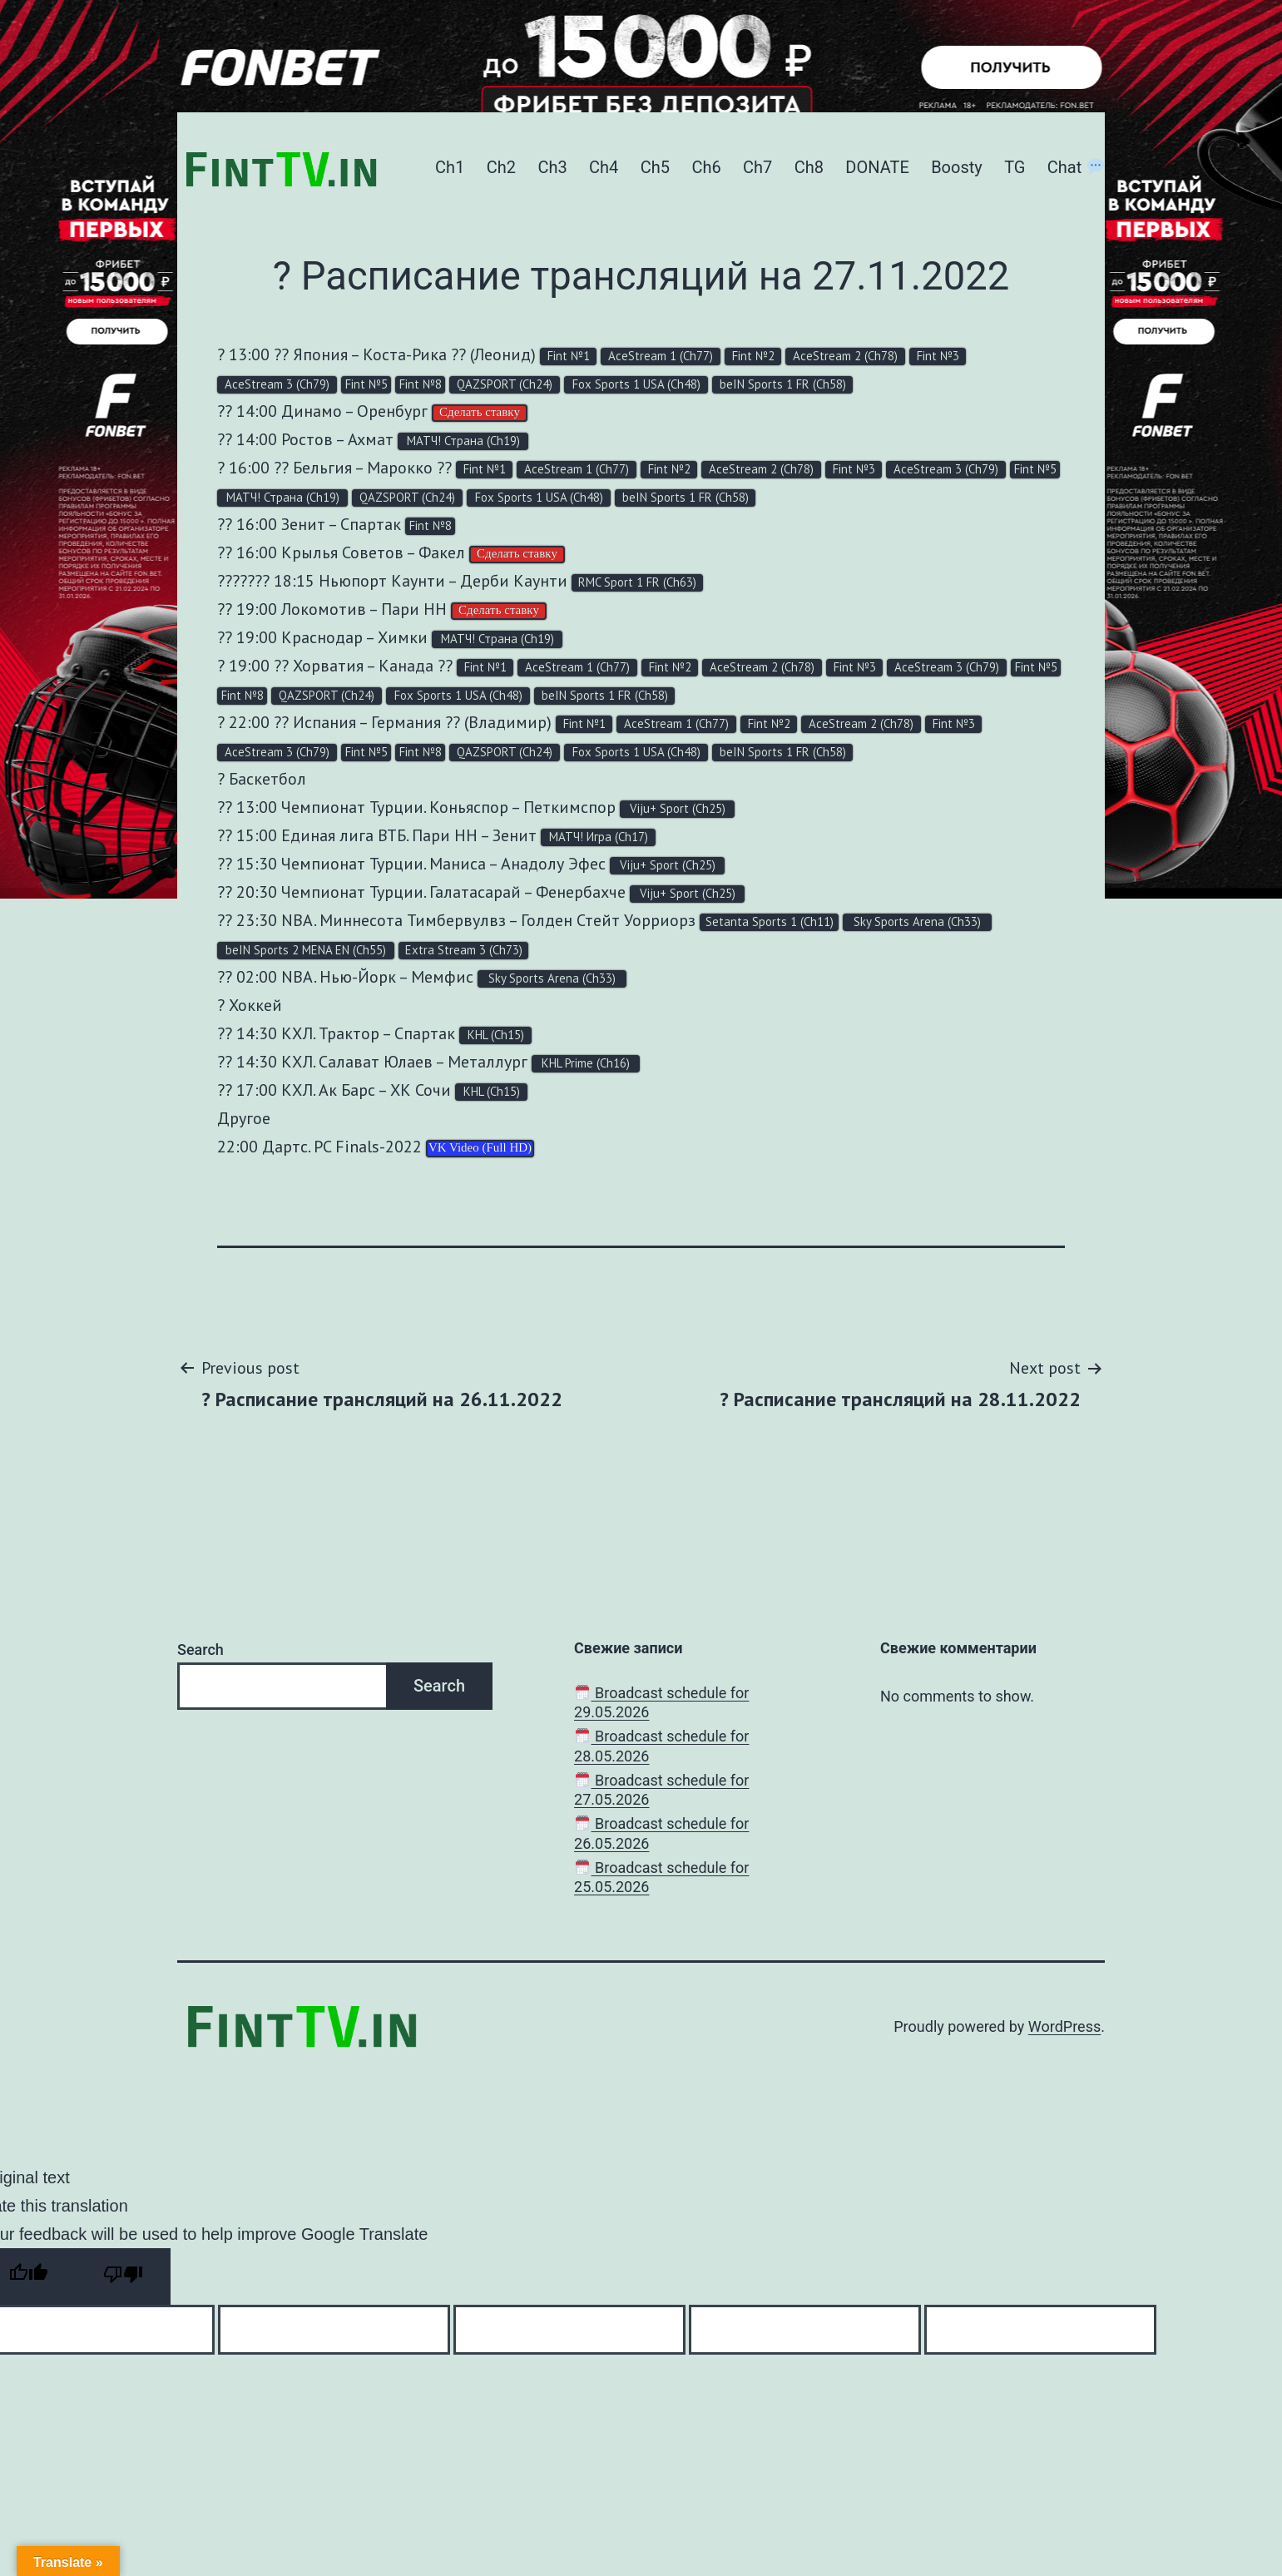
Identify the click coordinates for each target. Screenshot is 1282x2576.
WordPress (1064, 2026)
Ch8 (809, 167)
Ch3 (552, 167)
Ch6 (705, 167)
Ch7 (757, 167)
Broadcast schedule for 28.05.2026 (661, 1745)
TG (1014, 167)
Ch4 (603, 167)
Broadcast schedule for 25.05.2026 (661, 1877)
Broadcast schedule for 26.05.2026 (661, 1833)
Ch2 (501, 167)
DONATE (876, 167)
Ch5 (655, 167)
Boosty (957, 167)
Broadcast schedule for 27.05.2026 (661, 1789)
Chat (1075, 167)
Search (200, 1649)
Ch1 (449, 167)
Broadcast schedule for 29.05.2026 (661, 1702)
